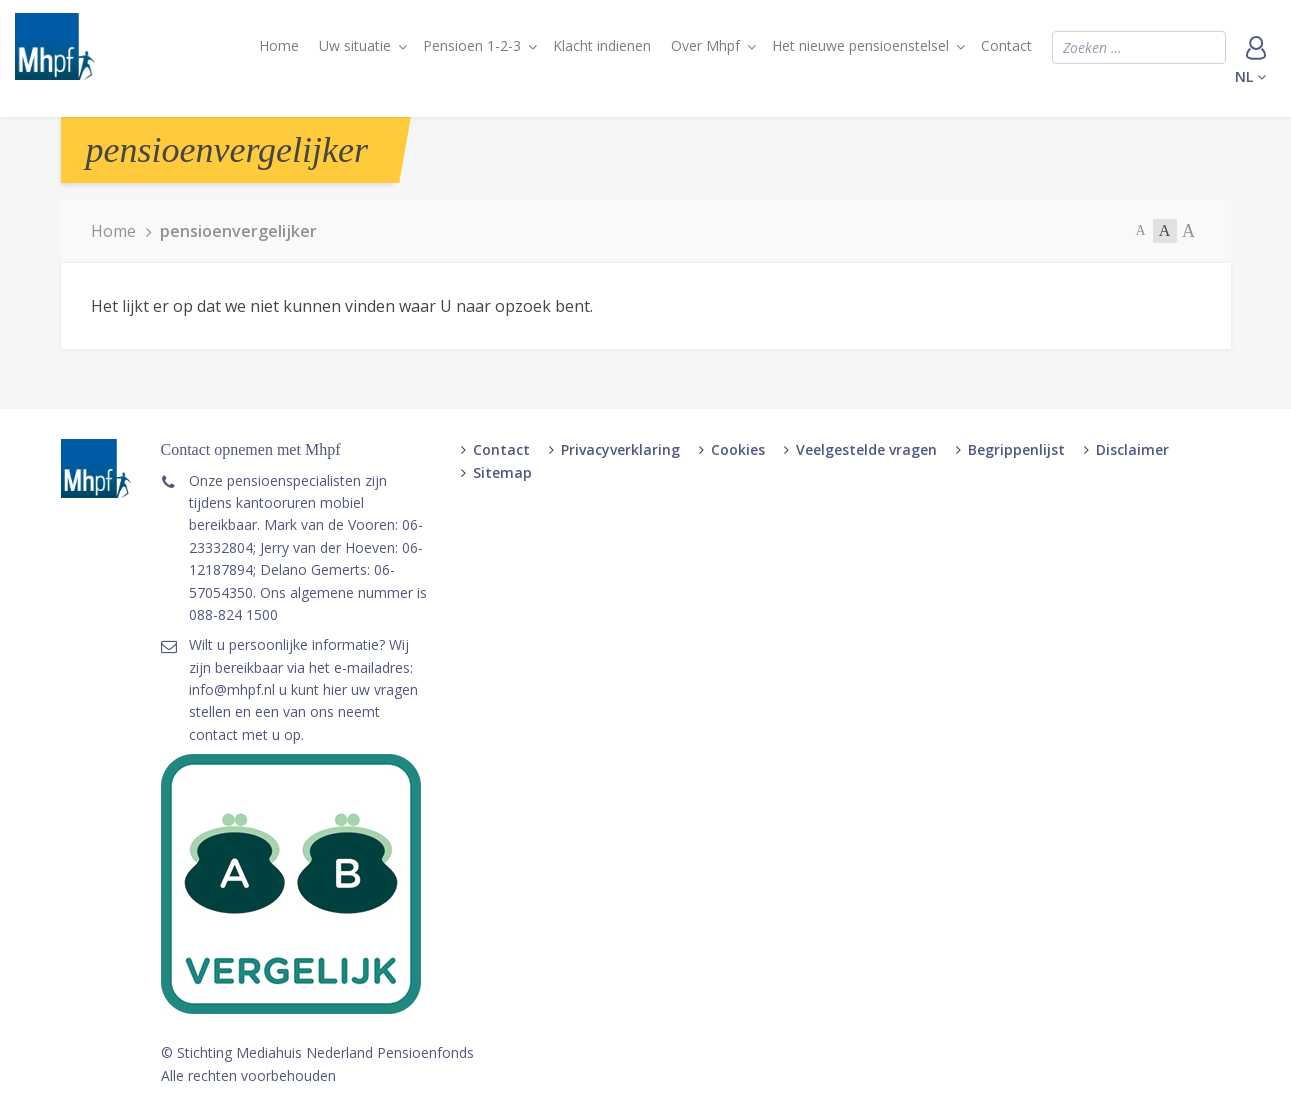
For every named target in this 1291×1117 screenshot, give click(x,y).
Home (279, 45)
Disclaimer (1132, 449)
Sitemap (502, 472)
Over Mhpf (705, 45)
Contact (1006, 45)
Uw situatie (355, 45)
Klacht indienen (602, 45)
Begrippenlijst (1016, 449)
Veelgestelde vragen (866, 449)
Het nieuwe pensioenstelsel (860, 45)
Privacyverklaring (620, 449)
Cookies (738, 449)
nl (1250, 76)
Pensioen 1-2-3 (472, 45)
